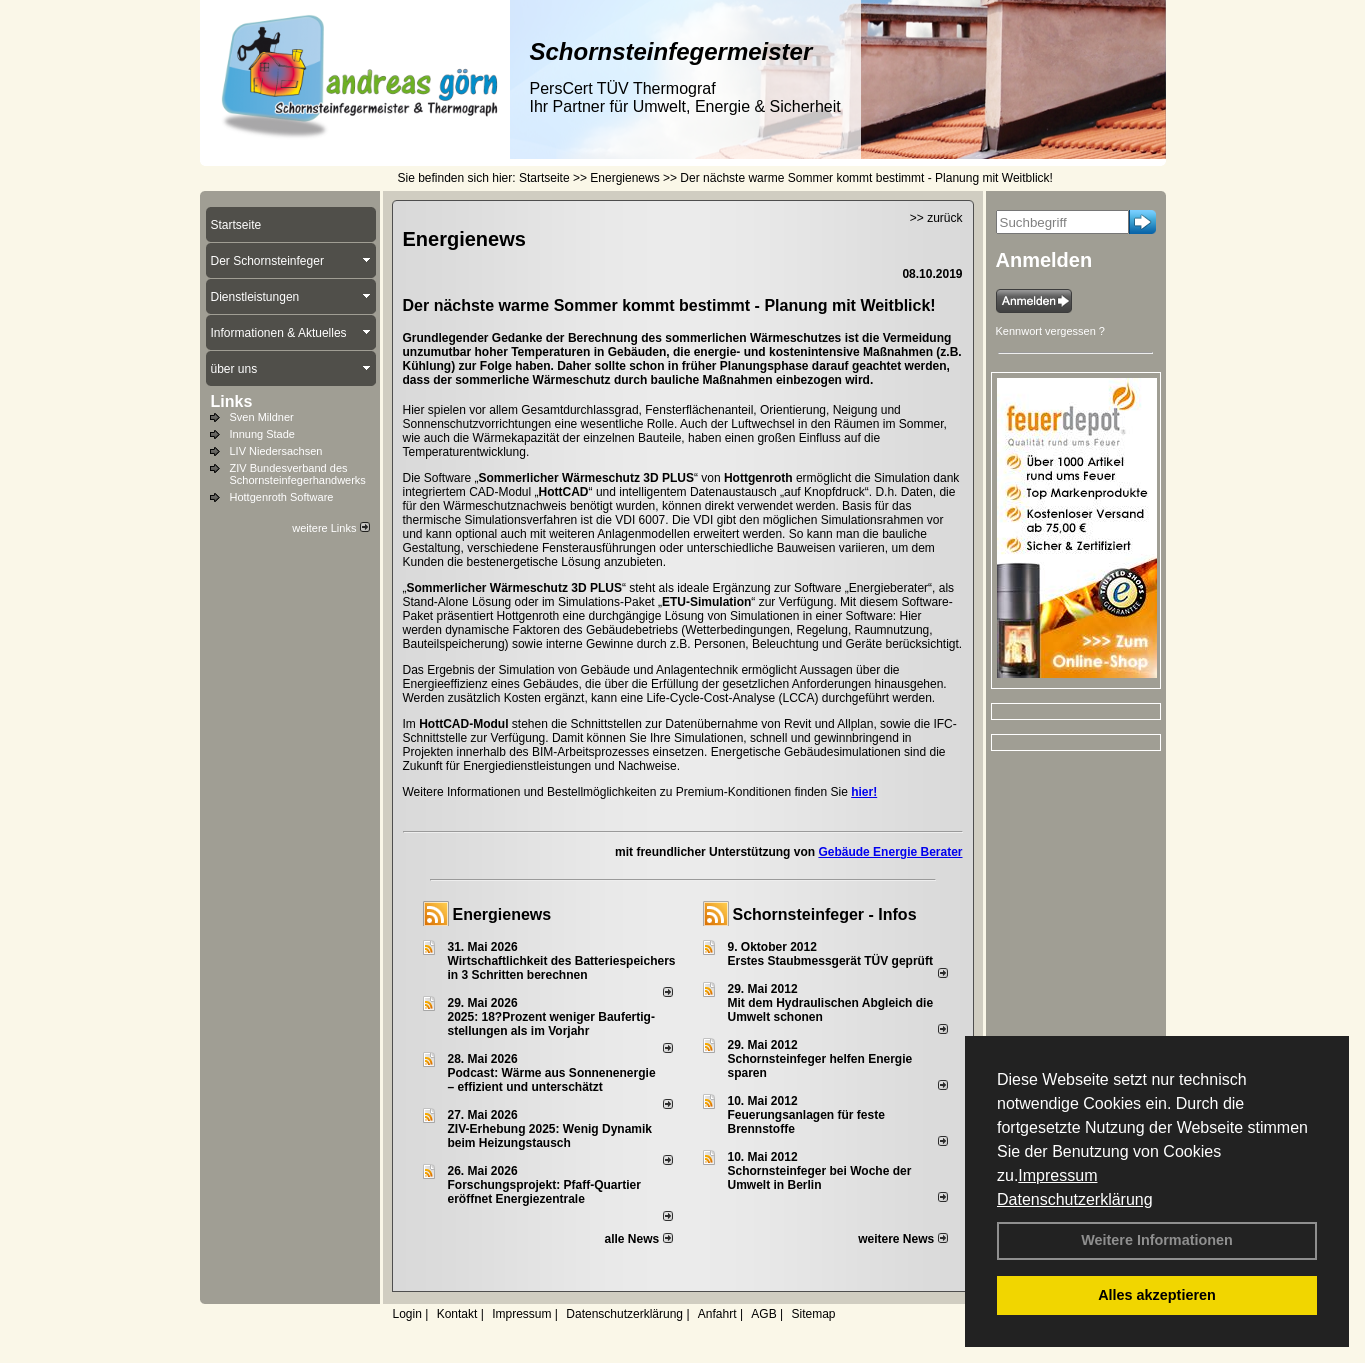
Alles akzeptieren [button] (1157, 1295)
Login (407, 1314)
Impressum (1057, 1175)
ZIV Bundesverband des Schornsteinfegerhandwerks (298, 474)
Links (232, 401)
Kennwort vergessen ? (1050, 331)
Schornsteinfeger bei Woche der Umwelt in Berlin (820, 1178)
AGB (763, 1314)
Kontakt (457, 1314)
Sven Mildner (262, 417)
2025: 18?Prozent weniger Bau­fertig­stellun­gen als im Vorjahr (551, 1024)
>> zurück (936, 218)
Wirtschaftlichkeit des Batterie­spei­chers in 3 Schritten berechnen (562, 968)
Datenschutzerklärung (1075, 1199)
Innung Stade (262, 434)
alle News (638, 1239)
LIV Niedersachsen (276, 451)
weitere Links (330, 528)
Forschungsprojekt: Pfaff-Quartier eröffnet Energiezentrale (544, 1192)
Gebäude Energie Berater (890, 852)
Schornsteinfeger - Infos (825, 914)
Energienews (502, 914)
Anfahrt (717, 1314)
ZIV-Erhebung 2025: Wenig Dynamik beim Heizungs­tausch (550, 1136)
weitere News (902, 1239)
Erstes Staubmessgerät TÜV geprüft (830, 961)
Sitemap (813, 1314)
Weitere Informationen (1157, 1240)
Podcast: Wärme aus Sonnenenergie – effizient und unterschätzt (552, 1080)
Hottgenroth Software (282, 497)
